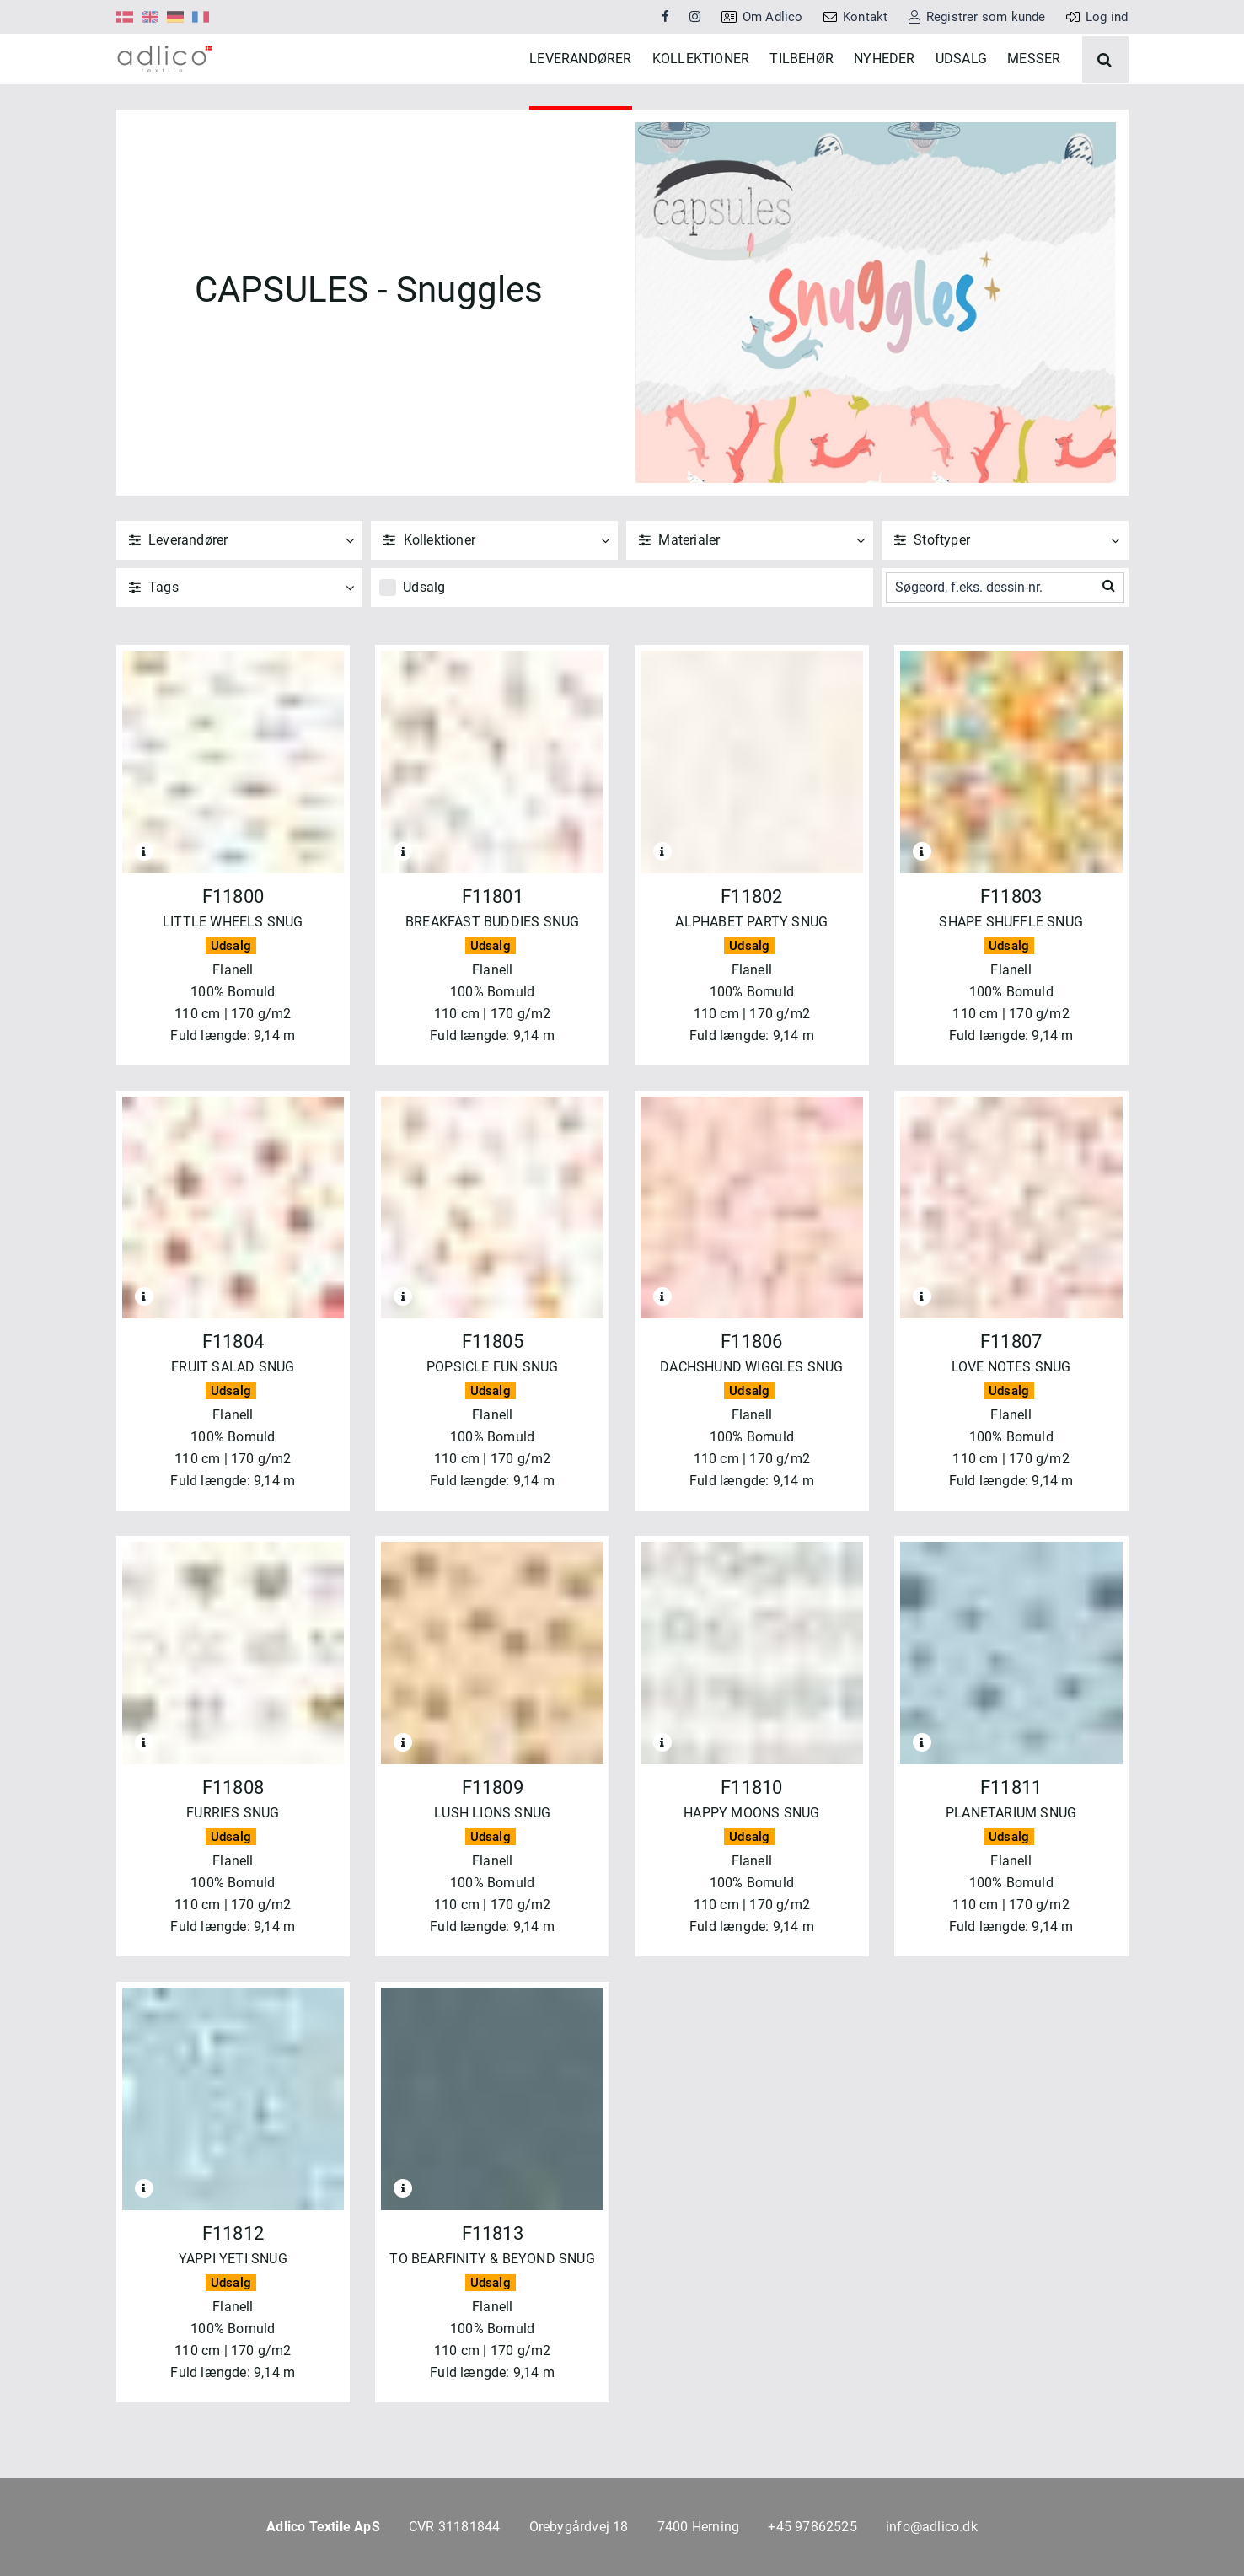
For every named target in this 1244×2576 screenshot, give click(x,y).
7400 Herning (698, 2527)
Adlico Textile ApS (323, 2527)
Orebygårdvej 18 (579, 2527)
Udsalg (424, 638)
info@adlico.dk (932, 2527)
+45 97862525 (812, 2527)
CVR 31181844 (454, 2527)
